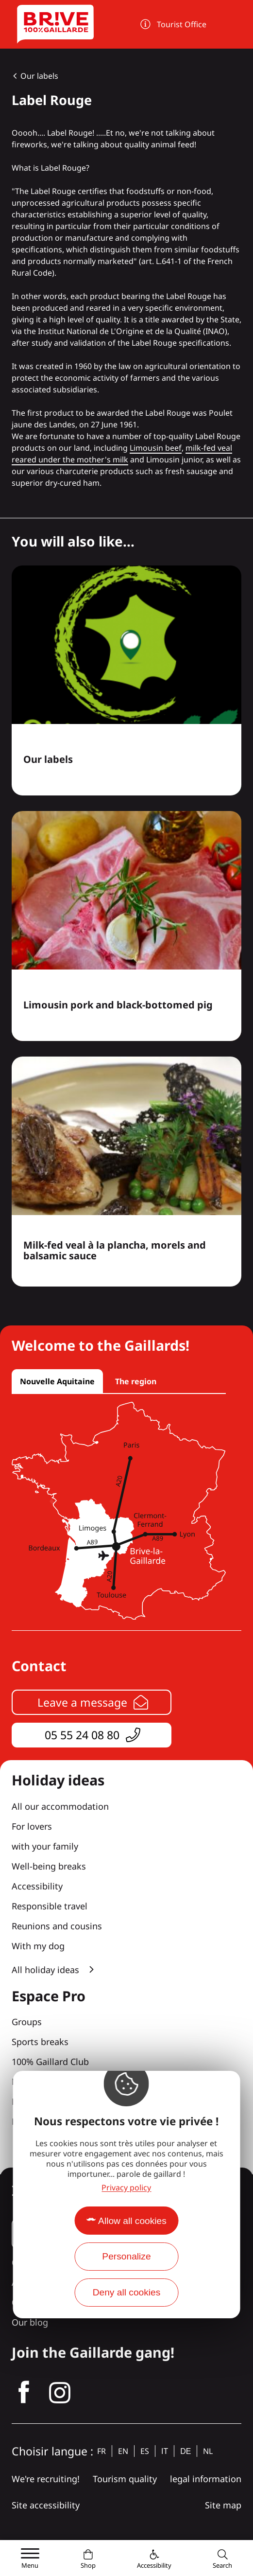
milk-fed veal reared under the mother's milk (122, 453)
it (164, 2451)
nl (208, 2451)
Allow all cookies (132, 2221)
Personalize (126, 2256)
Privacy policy (126, 2187)
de (185, 2451)
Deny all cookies (127, 2292)
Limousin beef (156, 447)
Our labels (39, 76)
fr (101, 2451)
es (144, 2451)
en (123, 2451)
